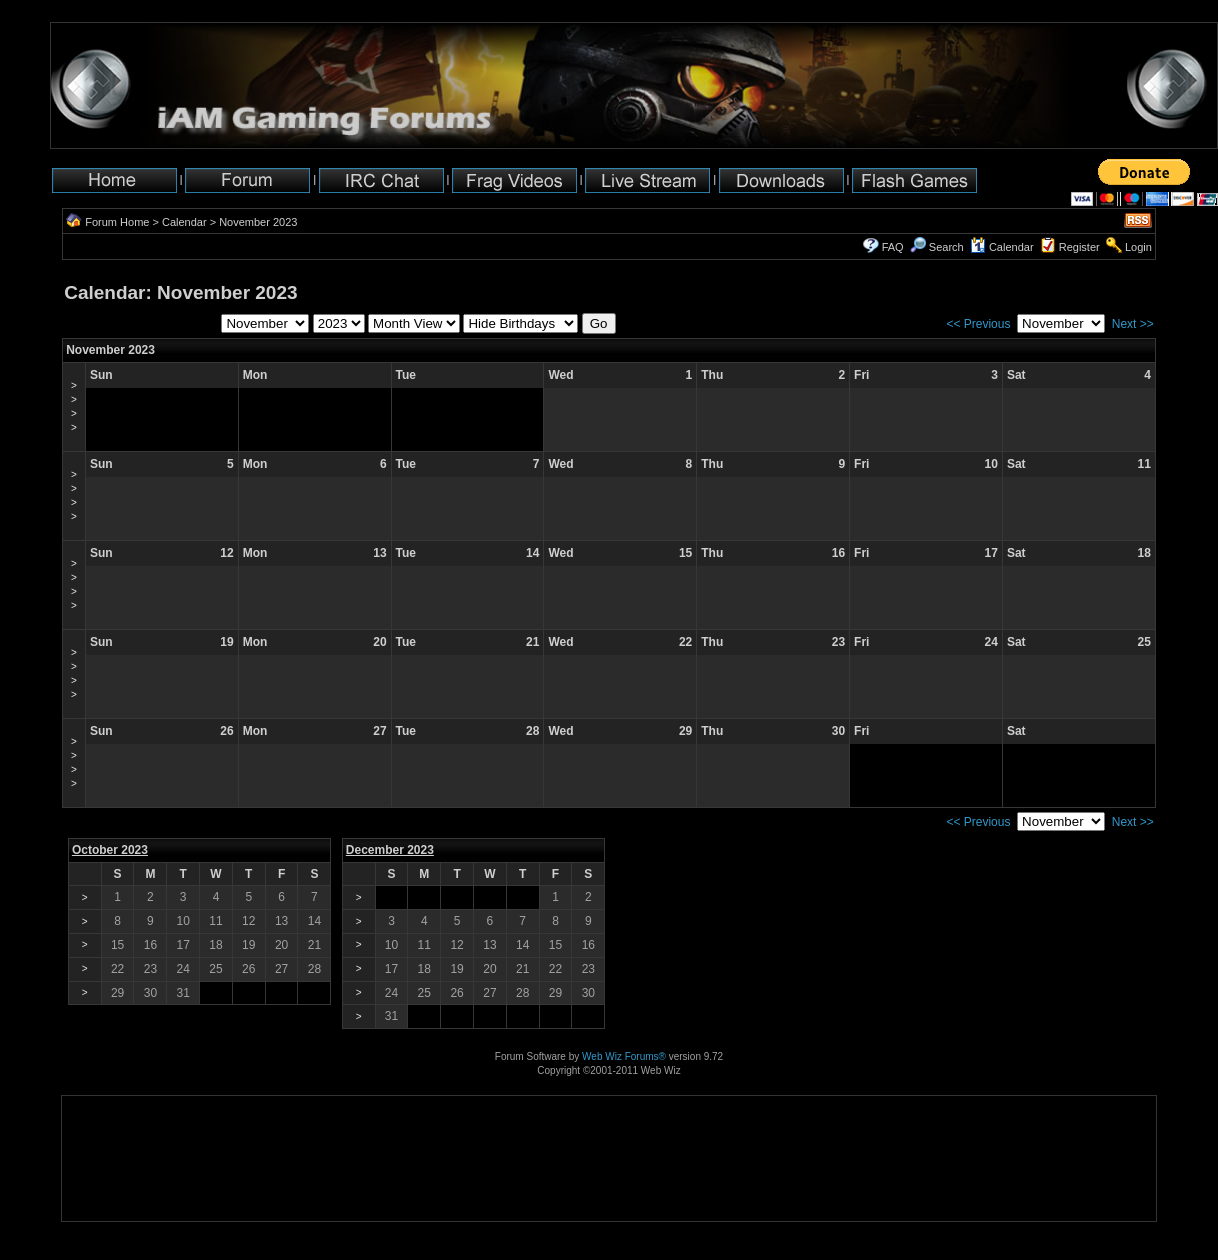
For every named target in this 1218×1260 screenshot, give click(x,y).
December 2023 (390, 850)
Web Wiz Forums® (624, 1056)
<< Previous (978, 324)
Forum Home (117, 222)
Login (1138, 247)
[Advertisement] (124, 1158)
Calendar (184, 222)
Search (937, 247)
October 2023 (110, 850)
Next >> (1133, 324)
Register (1079, 247)
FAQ (893, 247)
